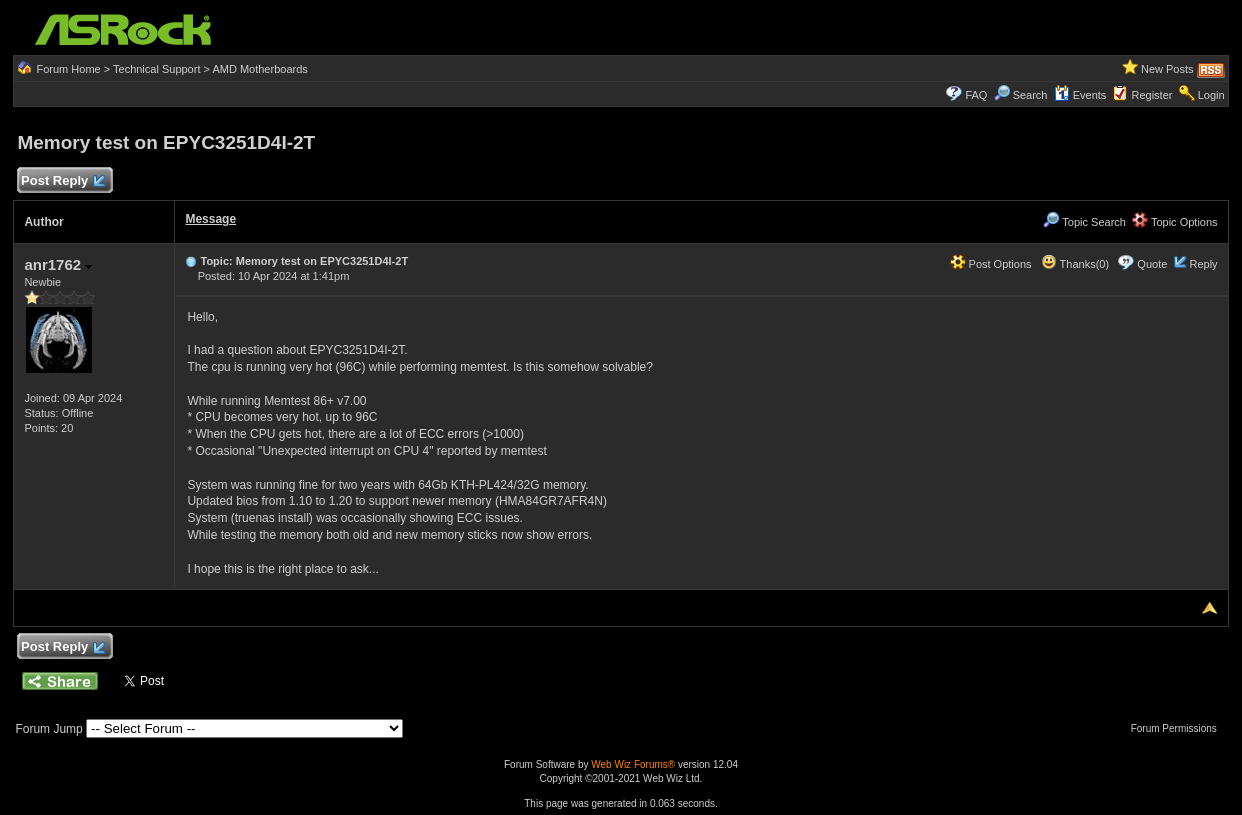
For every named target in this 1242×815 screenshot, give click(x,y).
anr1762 (58, 264)
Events (1080, 95)
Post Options (991, 264)
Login (1211, 95)
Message (210, 219)
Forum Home (68, 69)
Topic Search (1084, 222)
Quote (1152, 264)
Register (1152, 95)
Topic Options (1175, 222)
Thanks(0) (1075, 264)
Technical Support (156, 69)
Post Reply (62, 181)
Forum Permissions (1179, 728)
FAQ (976, 95)
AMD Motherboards (259, 69)
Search (1030, 95)
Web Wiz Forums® (633, 764)
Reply (1203, 264)
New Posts (1167, 69)
